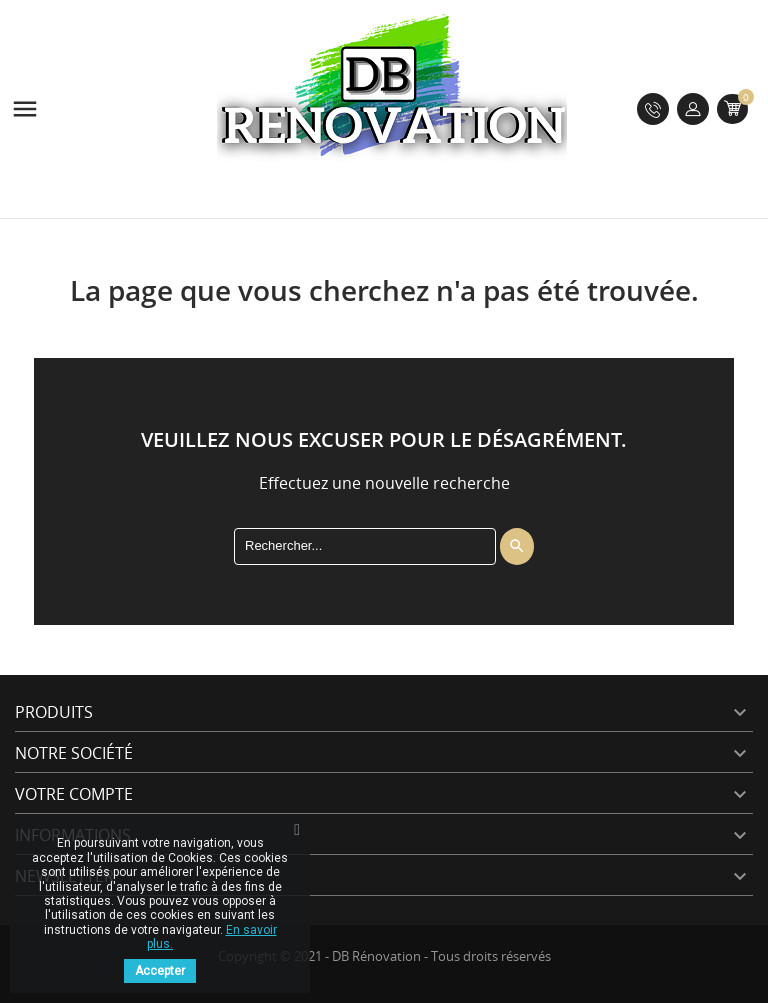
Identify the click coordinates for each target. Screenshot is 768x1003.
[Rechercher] (365, 546)
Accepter (160, 971)
